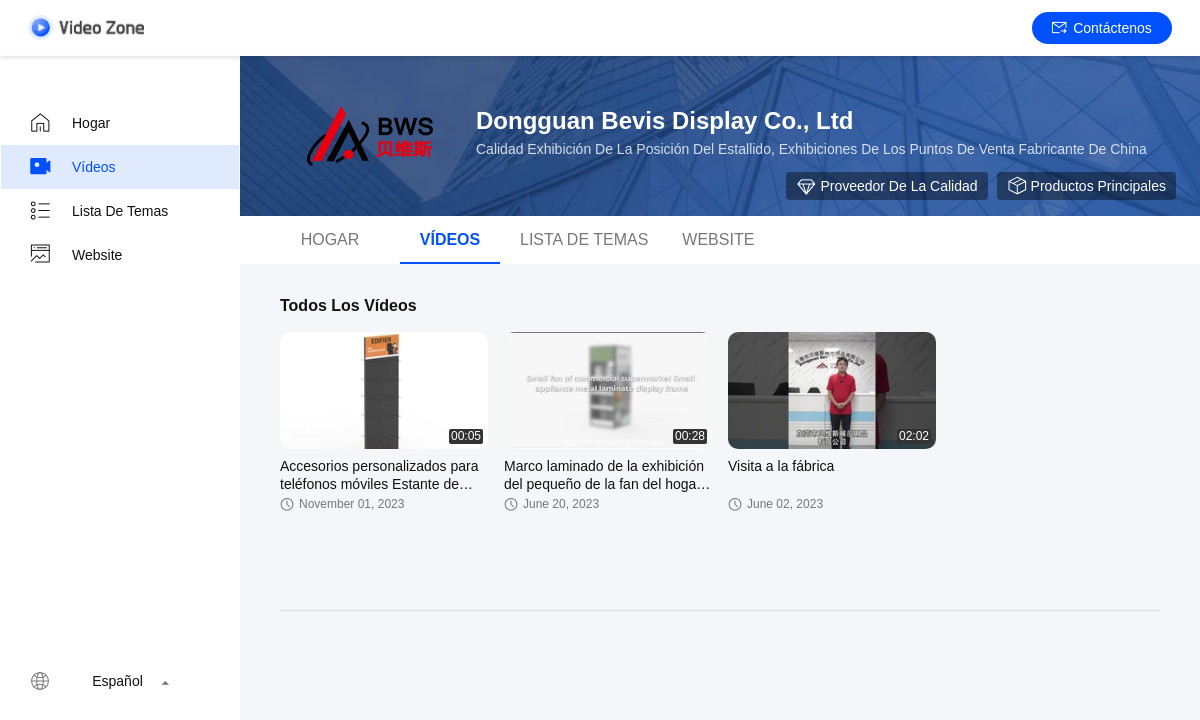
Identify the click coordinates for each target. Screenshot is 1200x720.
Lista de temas (98, 211)
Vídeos (72, 167)
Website (75, 255)
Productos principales (1086, 186)
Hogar (69, 123)
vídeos (450, 239)
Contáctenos (1102, 28)
